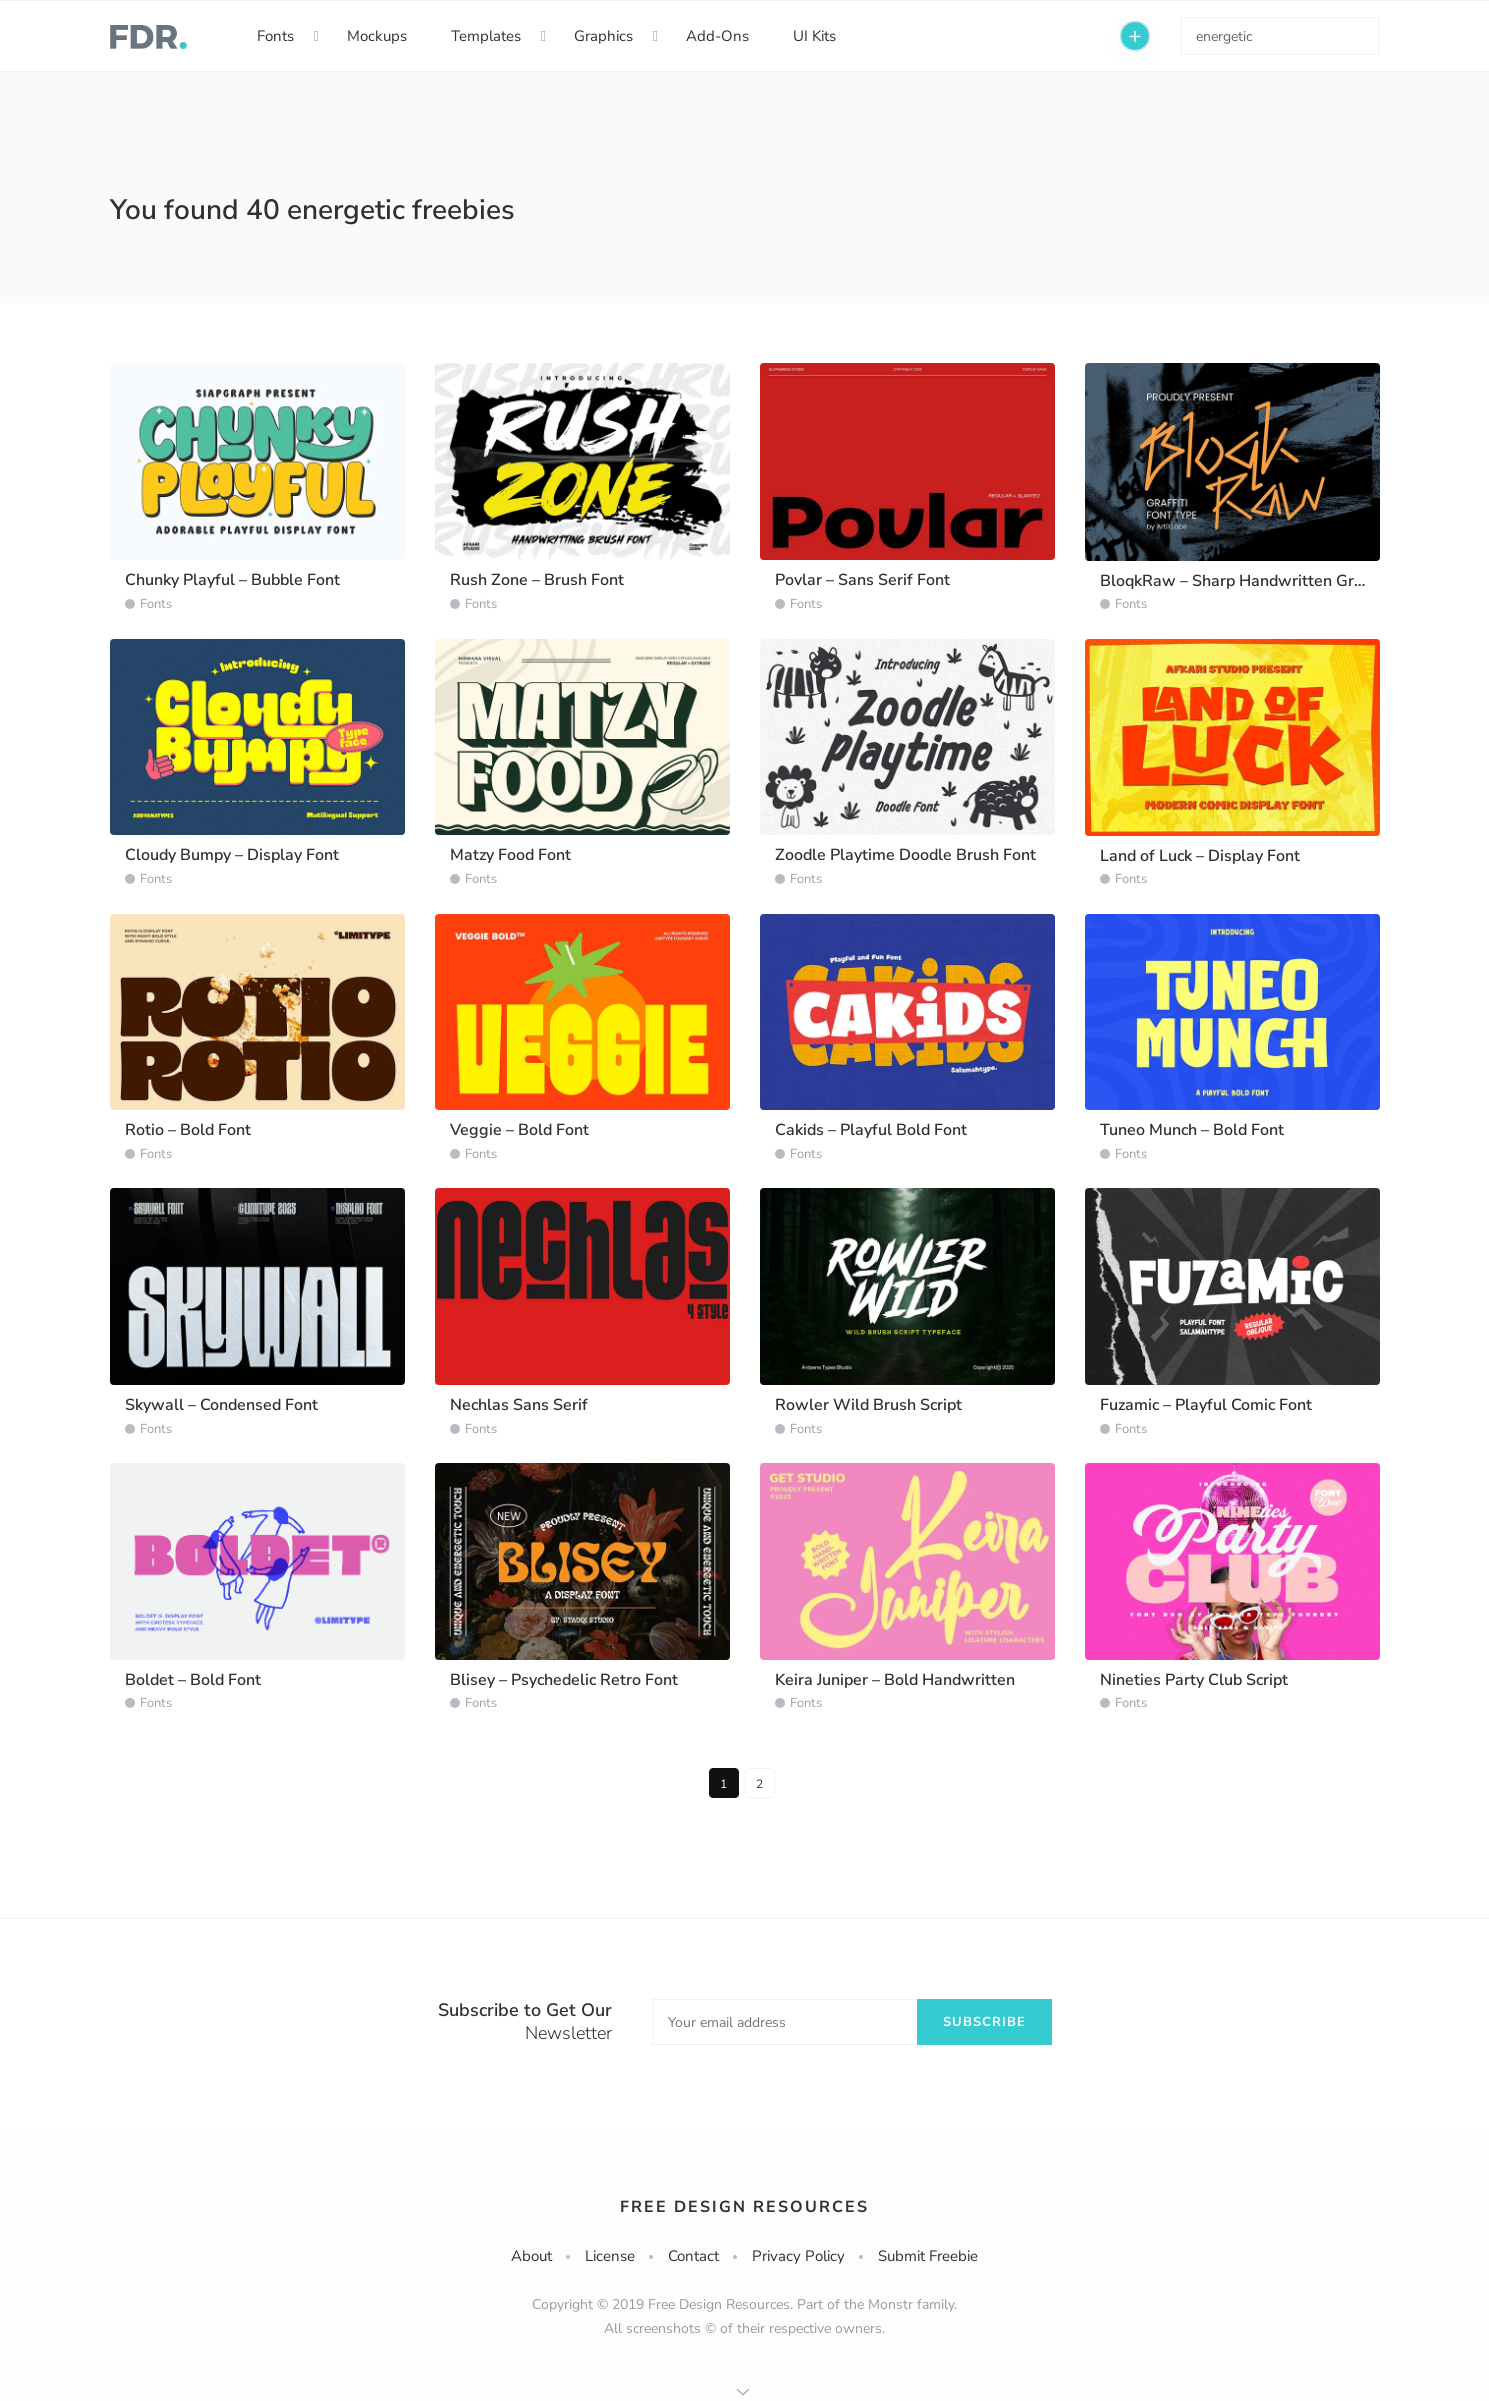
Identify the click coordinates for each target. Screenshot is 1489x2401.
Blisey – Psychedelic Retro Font (564, 1680)
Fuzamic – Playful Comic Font (1206, 1405)
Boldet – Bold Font (193, 1680)
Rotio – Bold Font (188, 1130)
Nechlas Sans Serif (519, 1405)
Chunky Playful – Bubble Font (232, 580)
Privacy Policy (798, 2256)
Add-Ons (717, 36)
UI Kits (814, 36)
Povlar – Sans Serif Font (862, 580)
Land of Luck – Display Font (1200, 856)
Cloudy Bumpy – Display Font (232, 855)
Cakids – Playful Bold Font (871, 1130)
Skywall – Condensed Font (221, 1405)
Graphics (603, 36)
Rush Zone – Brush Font (537, 580)
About (531, 2256)
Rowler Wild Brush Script (868, 1405)
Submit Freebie (928, 2256)
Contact (693, 2256)
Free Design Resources (744, 2207)
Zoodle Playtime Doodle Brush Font (905, 855)
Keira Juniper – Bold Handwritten (895, 1680)
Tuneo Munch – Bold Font (1192, 1130)
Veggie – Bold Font (519, 1130)
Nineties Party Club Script (1194, 1680)
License (610, 2256)
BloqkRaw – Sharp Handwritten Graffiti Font (1262, 581)
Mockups (377, 36)
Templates (486, 36)
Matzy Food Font (510, 855)
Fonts (275, 36)
